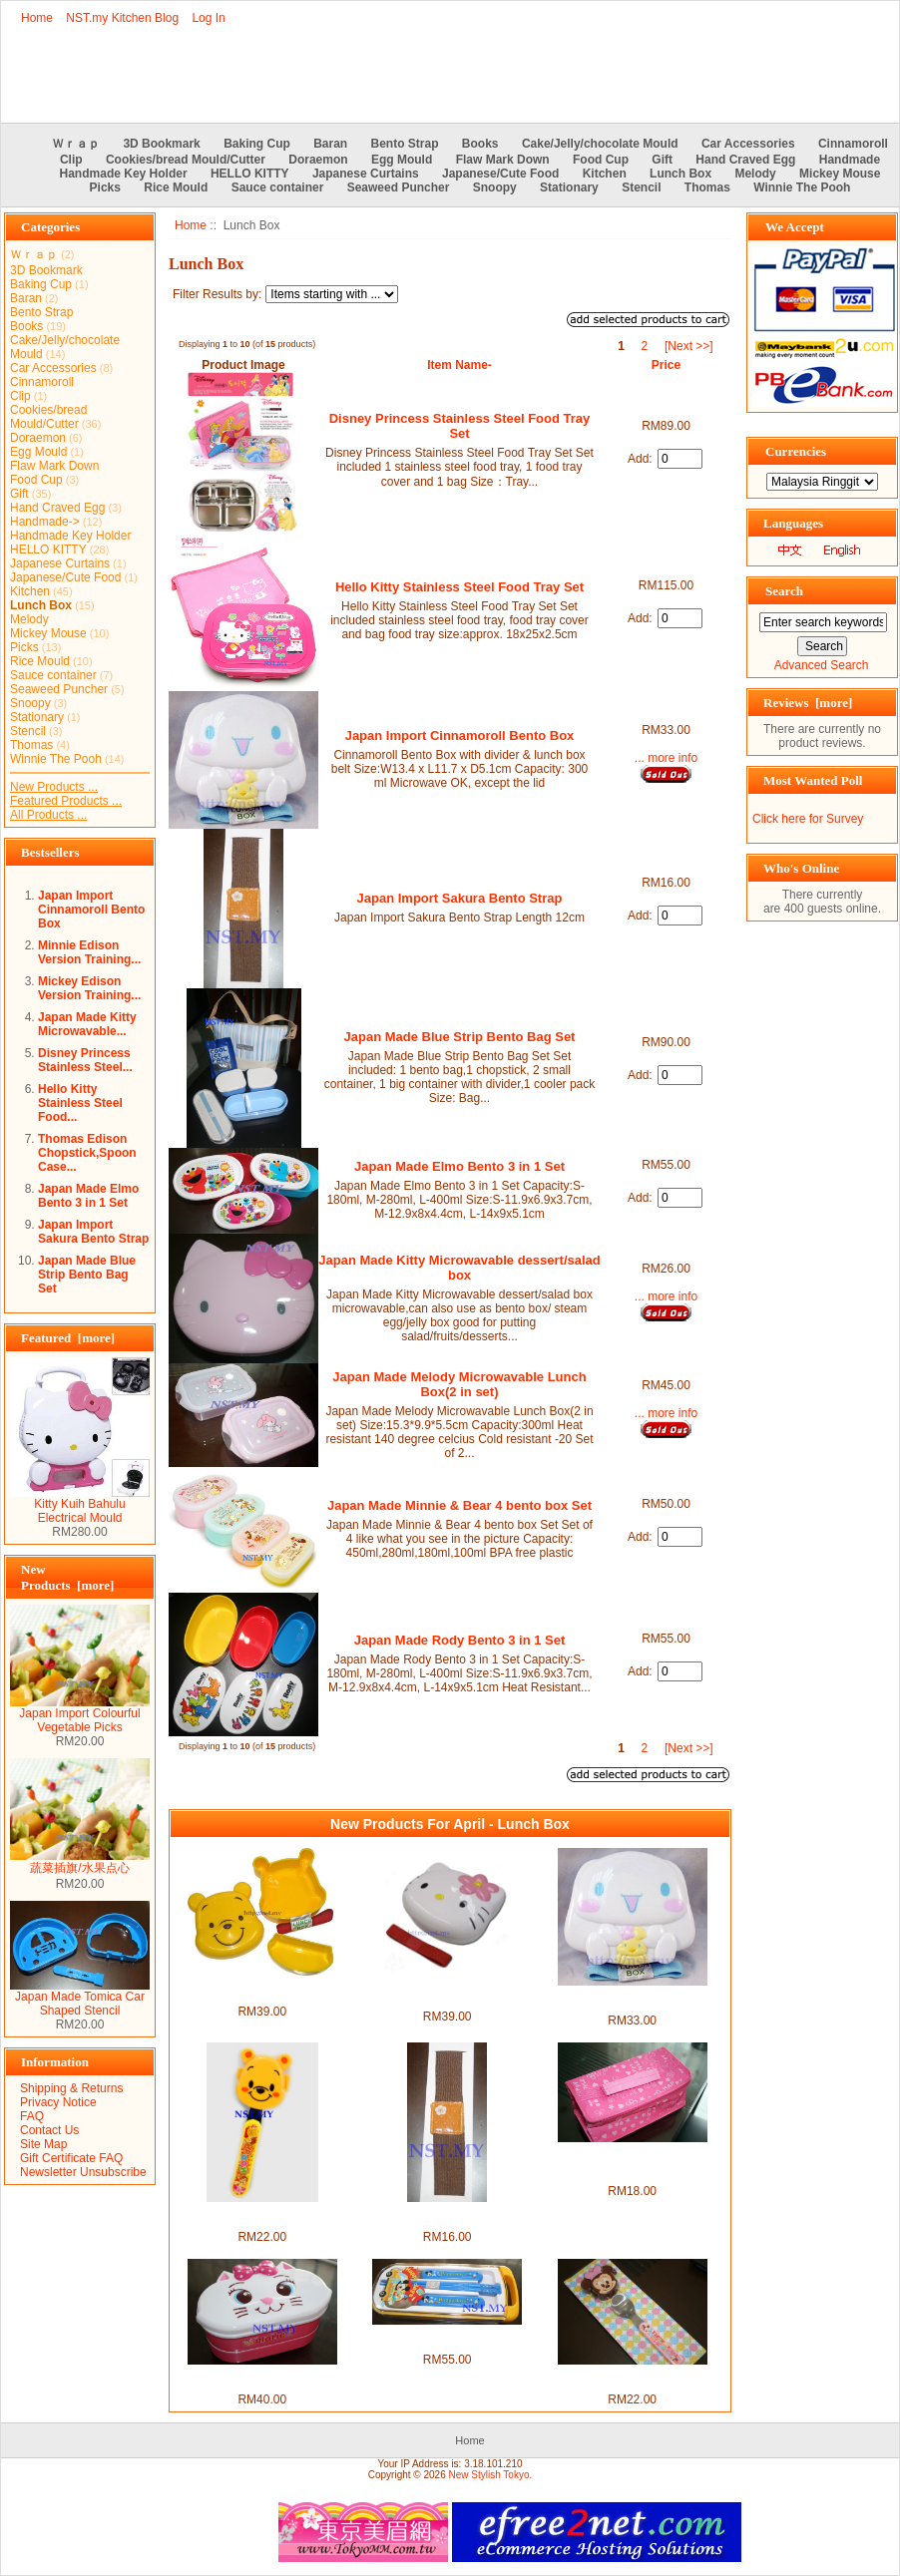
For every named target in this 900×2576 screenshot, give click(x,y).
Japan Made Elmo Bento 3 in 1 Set (88, 1196)
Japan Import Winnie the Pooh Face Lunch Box (262, 1991)
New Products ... (54, 787)
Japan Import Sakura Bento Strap (93, 1232)
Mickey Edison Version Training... (89, 988)
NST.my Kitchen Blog (122, 18)
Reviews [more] (807, 702)
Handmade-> (45, 522)
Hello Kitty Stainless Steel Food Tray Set (459, 586)
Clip (71, 160)
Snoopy (495, 187)
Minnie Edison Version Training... (89, 952)
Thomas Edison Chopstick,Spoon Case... (87, 1153)
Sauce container (277, 187)
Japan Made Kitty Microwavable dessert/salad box (459, 1268)
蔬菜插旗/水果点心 (80, 1862)
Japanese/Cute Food (500, 174)
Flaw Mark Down (503, 160)
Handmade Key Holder (124, 174)
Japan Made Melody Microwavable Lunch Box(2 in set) (459, 1384)
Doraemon (317, 160)
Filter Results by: (217, 294)
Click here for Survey (807, 819)
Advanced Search (821, 665)
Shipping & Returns (71, 2088)
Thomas (707, 187)
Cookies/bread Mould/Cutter (185, 160)
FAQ (32, 2116)
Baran (330, 144)
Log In (208, 18)
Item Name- (459, 365)
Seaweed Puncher (398, 187)
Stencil (641, 187)
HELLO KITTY (250, 174)
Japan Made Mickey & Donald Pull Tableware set (447, 2339)
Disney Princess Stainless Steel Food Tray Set (460, 426)
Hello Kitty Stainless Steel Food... (80, 1103)
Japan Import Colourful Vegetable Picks (80, 1714)
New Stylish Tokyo (489, 2474)
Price (666, 365)
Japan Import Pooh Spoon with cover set (262, 2216)
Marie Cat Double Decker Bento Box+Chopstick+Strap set (262, 2378)
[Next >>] (689, 346)
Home (37, 18)
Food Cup (601, 160)
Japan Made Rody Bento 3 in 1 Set (460, 1640)
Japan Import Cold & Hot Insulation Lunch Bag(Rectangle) (632, 2163)
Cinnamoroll (853, 144)
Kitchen (605, 174)
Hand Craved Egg (745, 160)
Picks (105, 187)
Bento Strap (405, 144)
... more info (666, 758)
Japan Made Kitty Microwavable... (87, 1024)
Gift (662, 160)
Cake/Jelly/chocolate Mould (600, 144)
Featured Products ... (66, 801)
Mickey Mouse (839, 174)
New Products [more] (67, 1577)
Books (480, 144)
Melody (754, 174)
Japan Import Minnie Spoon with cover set (632, 2378)
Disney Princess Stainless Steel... (85, 1060)
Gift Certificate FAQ (71, 2158)
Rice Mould (176, 187)
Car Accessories (748, 144)
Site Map (43, 2144)
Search (784, 590)
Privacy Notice (58, 2102)
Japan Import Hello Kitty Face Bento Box (447, 1996)
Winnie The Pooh (801, 187)
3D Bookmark (161, 144)
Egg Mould (401, 160)
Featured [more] (68, 1337)
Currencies (795, 451)
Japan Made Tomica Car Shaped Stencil (80, 1998)
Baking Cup (257, 144)
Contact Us (49, 2130)
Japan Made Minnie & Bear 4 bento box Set (459, 1505)
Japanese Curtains (365, 174)
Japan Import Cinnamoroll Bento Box (91, 909)
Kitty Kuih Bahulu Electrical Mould (80, 1505)
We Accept (794, 226)
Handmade (849, 160)
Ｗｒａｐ (76, 144)
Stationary (569, 187)
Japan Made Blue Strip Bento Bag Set (87, 1274)
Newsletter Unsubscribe (83, 2172)
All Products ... (48, 815)
